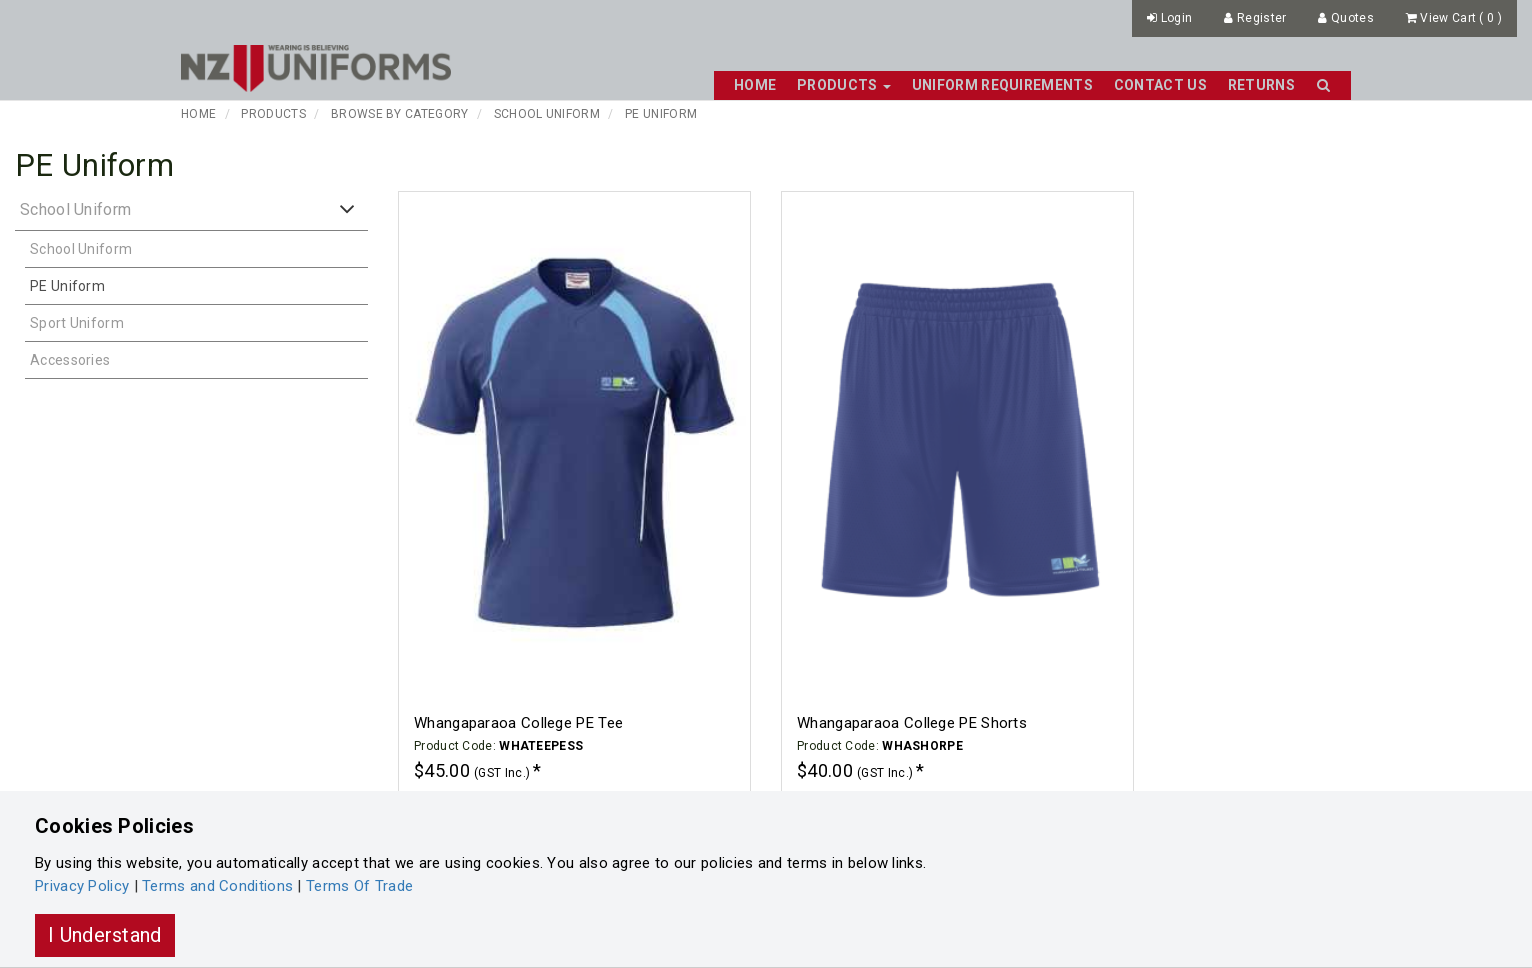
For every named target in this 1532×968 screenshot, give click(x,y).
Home (755, 85)
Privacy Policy (82, 886)
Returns (1261, 85)
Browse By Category (399, 114)
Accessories (70, 360)
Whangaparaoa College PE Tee (518, 723)
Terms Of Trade (359, 886)
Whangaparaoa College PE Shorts (912, 723)
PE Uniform (661, 114)
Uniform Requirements (1002, 85)
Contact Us (1160, 85)
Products (273, 114)
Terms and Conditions (217, 886)
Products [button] (844, 85)
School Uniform (547, 114)
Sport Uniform (77, 323)
